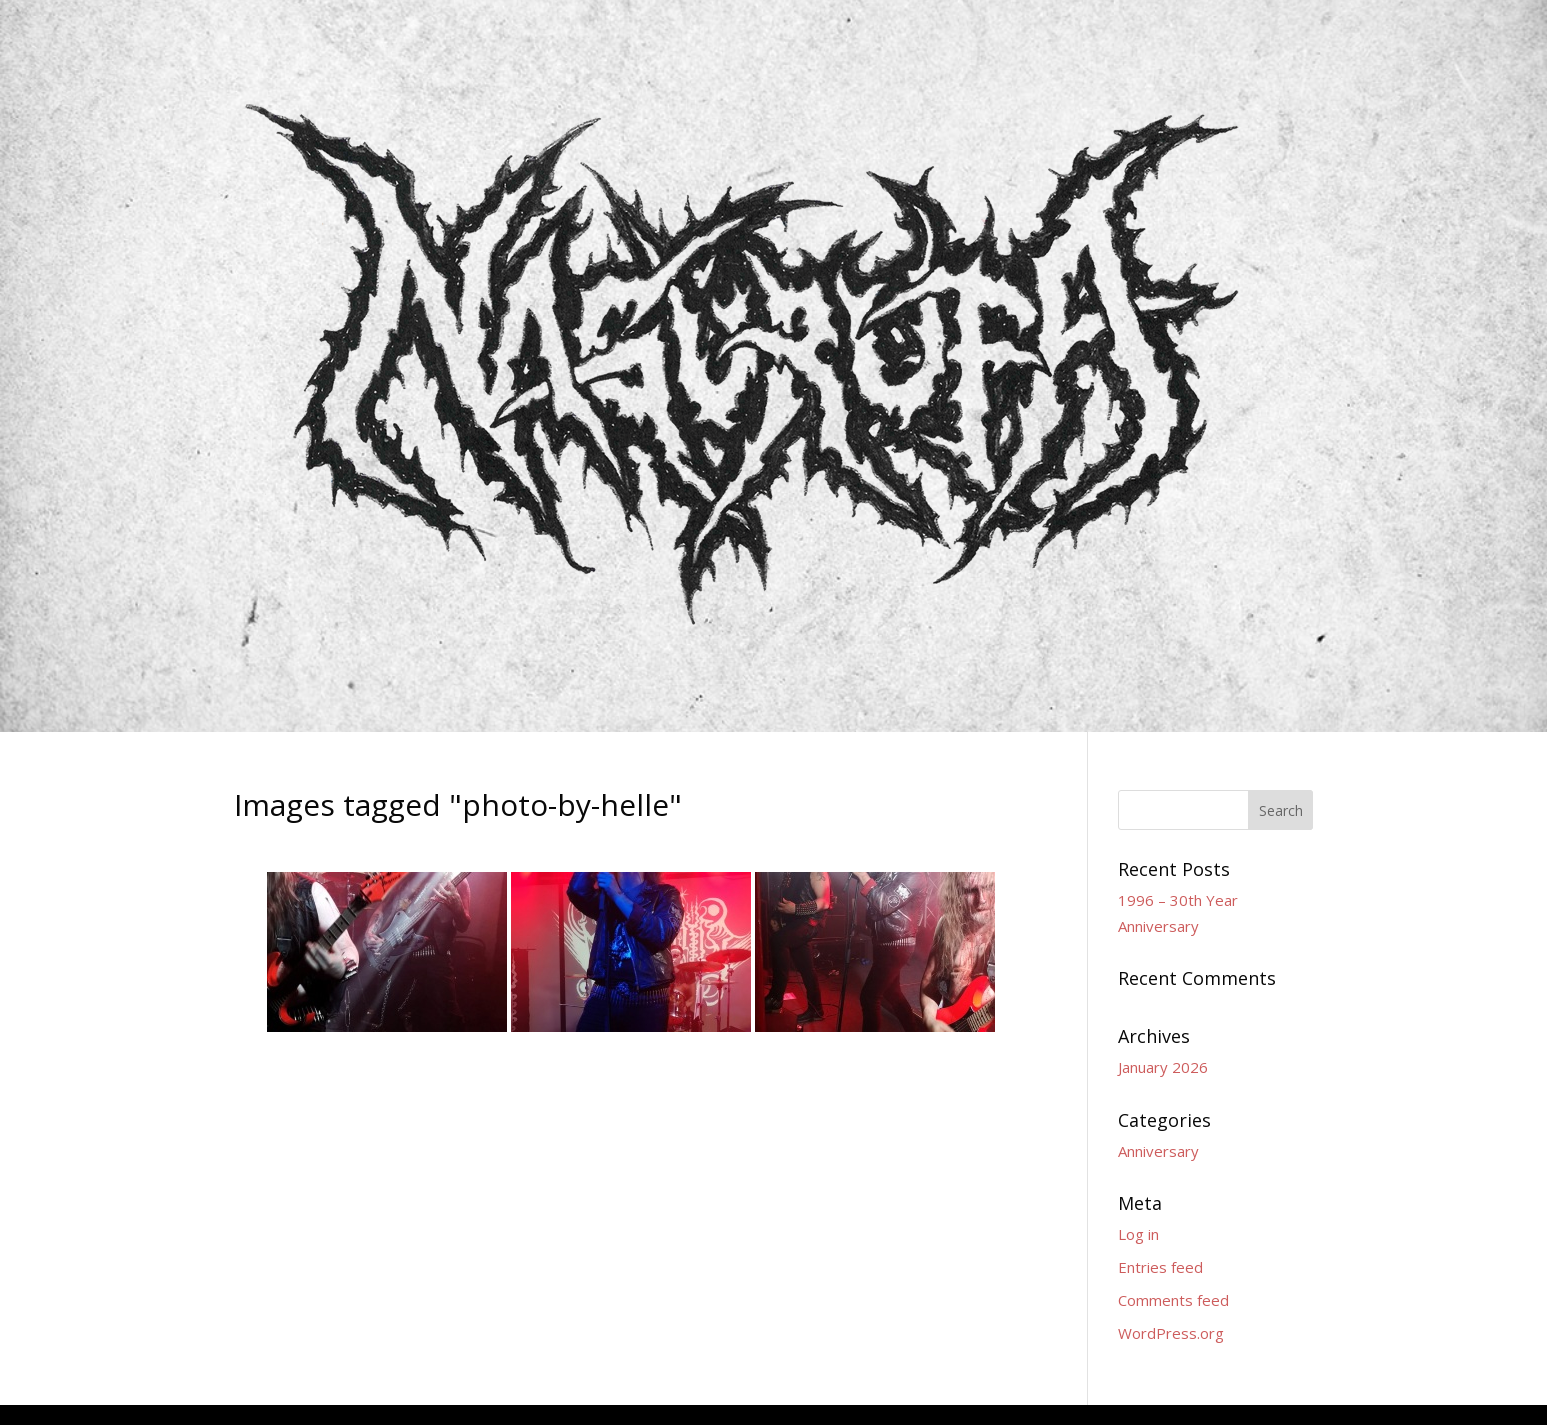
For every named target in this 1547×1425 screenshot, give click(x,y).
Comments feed (1173, 1300)
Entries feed (1160, 1267)
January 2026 (1163, 1067)
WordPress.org (1171, 1333)
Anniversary (1158, 1151)
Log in (1138, 1234)
